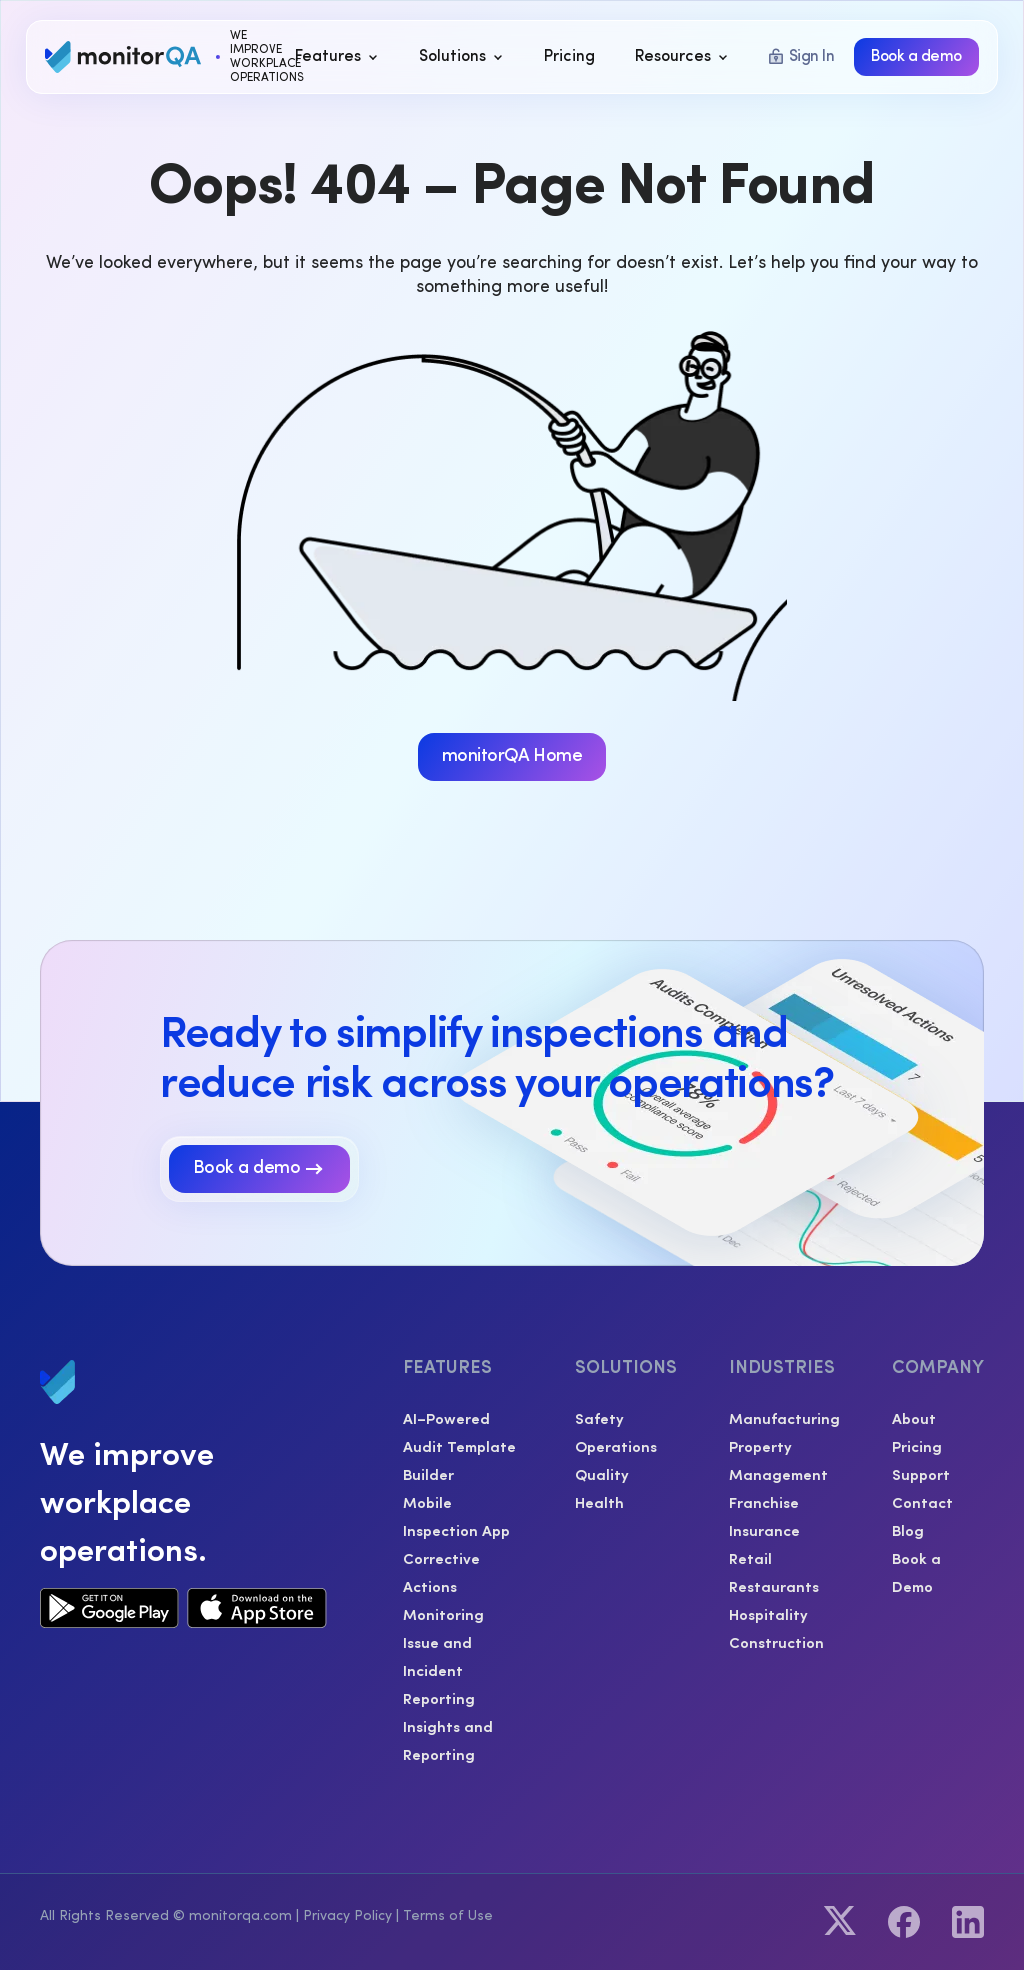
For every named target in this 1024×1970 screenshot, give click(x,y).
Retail (750, 1557)
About (914, 1417)
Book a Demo (916, 1571)
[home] (157, 57)
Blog (908, 1529)
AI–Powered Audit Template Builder (459, 1445)
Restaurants (774, 1585)
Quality (602, 1473)
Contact (922, 1501)
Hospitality (768, 1613)
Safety (599, 1417)
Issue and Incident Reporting (439, 1669)
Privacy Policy (347, 1916)
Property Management (778, 1459)
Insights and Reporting (448, 1739)
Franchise (764, 1501)
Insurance (764, 1529)
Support (921, 1473)
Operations (616, 1445)
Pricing (917, 1445)
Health (599, 1501)
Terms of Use (448, 1916)
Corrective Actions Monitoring (443, 1585)
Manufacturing (784, 1417)
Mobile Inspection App (456, 1515)
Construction (776, 1641)
